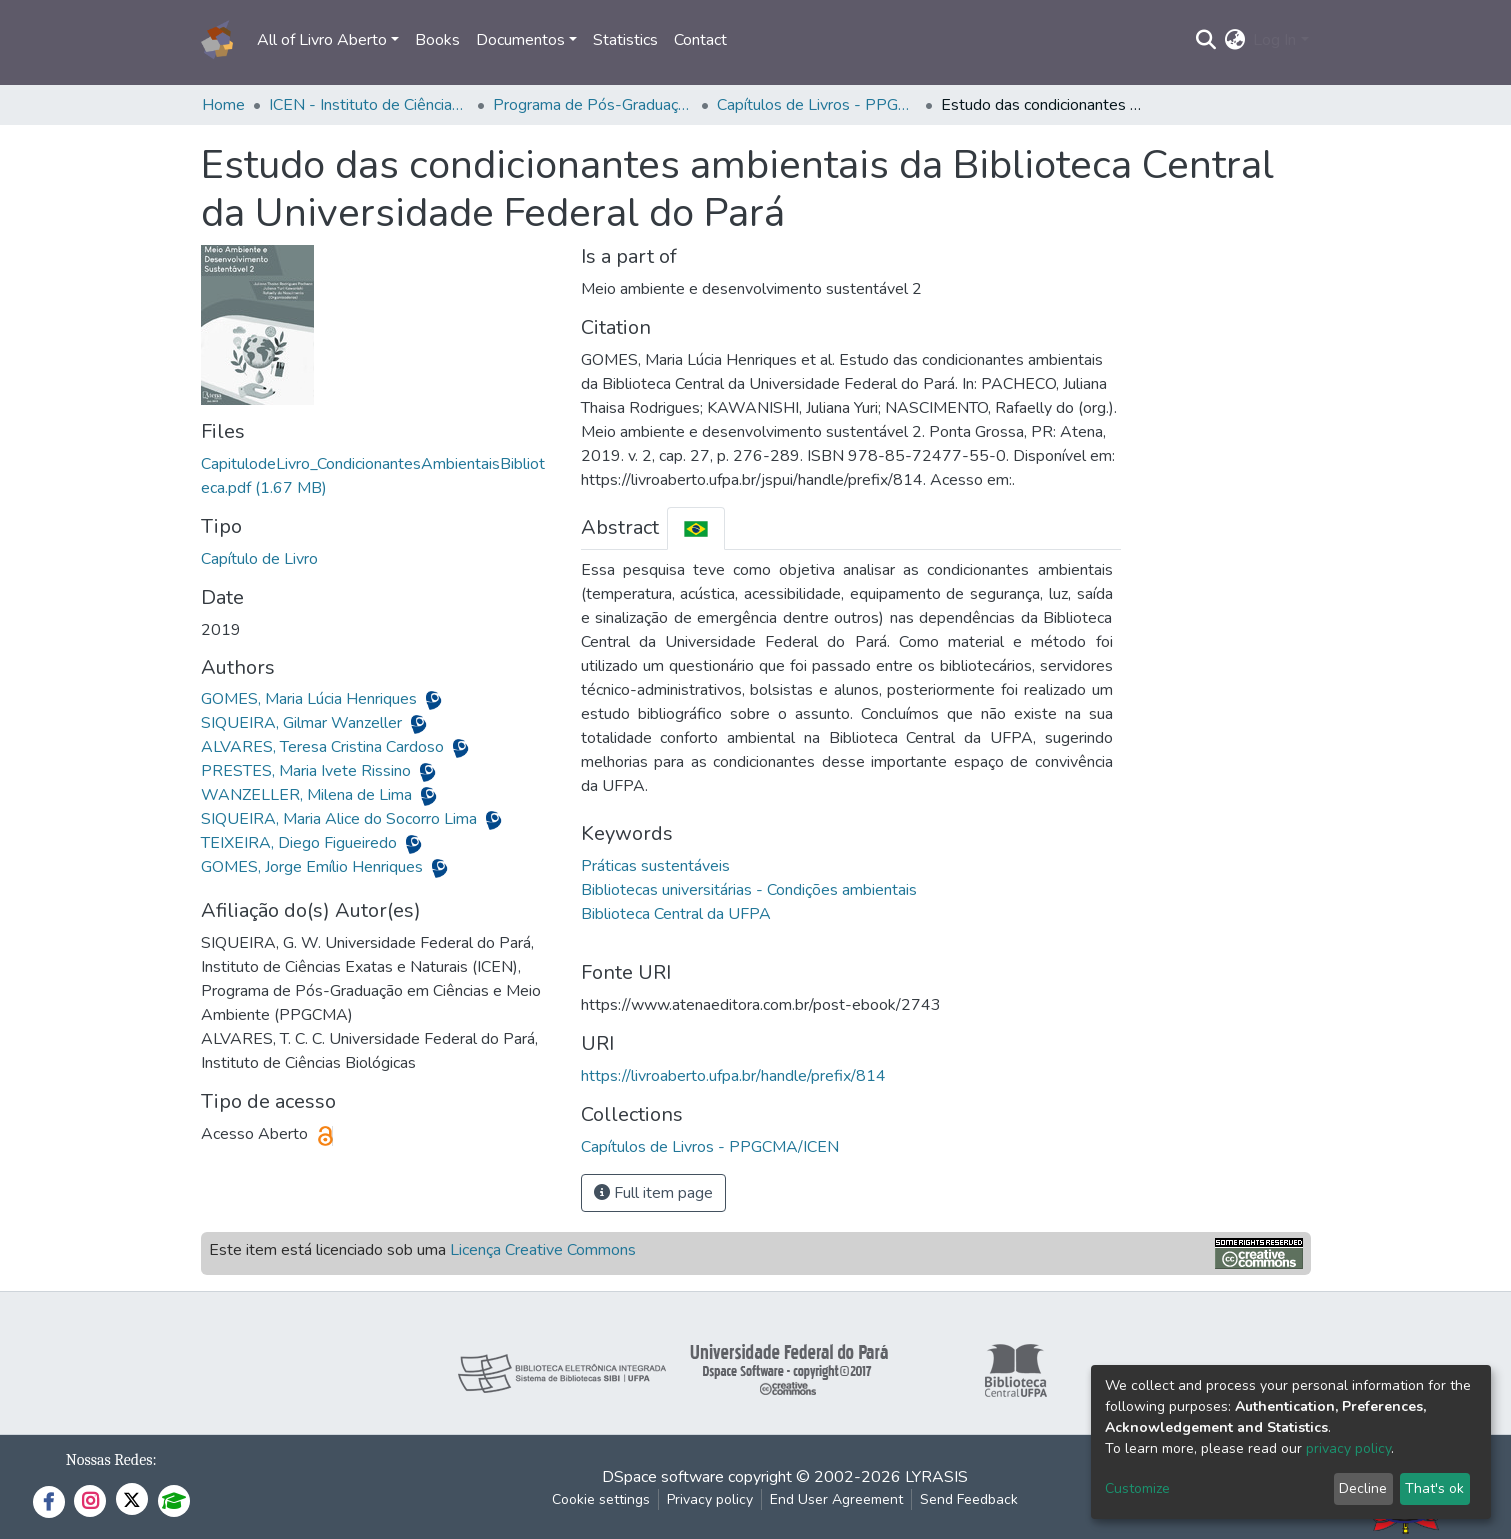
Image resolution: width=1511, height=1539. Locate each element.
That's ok (1434, 1488)
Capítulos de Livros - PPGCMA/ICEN (817, 105)
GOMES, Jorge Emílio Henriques (314, 867)
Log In (1274, 40)
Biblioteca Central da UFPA (676, 914)
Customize (1137, 1488)
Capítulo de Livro (259, 559)
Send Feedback (969, 1499)
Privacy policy (710, 1499)
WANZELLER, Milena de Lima (308, 795)
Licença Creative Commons (543, 1250)
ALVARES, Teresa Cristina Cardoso (324, 747)
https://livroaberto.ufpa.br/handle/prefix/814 (733, 1076)
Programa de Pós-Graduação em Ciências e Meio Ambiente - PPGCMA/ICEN (593, 105)
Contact (700, 40)
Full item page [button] (653, 1193)
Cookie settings (601, 1499)
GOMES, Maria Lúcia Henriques (311, 699)
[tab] (696, 528)
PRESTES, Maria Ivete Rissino (308, 771)
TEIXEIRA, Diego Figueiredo (301, 843)
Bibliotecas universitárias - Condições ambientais (749, 890)
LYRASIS (936, 1477)
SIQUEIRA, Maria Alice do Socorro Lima (341, 819)
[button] (1234, 40)
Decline (1363, 1488)
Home (223, 105)
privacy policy (1348, 1448)
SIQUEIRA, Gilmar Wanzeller (303, 723)
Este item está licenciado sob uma (422, 1250)
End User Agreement (836, 1499)
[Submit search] (1205, 40)
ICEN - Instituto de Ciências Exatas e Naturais (369, 105)
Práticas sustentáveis (655, 866)
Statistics (625, 40)
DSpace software (663, 1477)
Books (437, 40)
